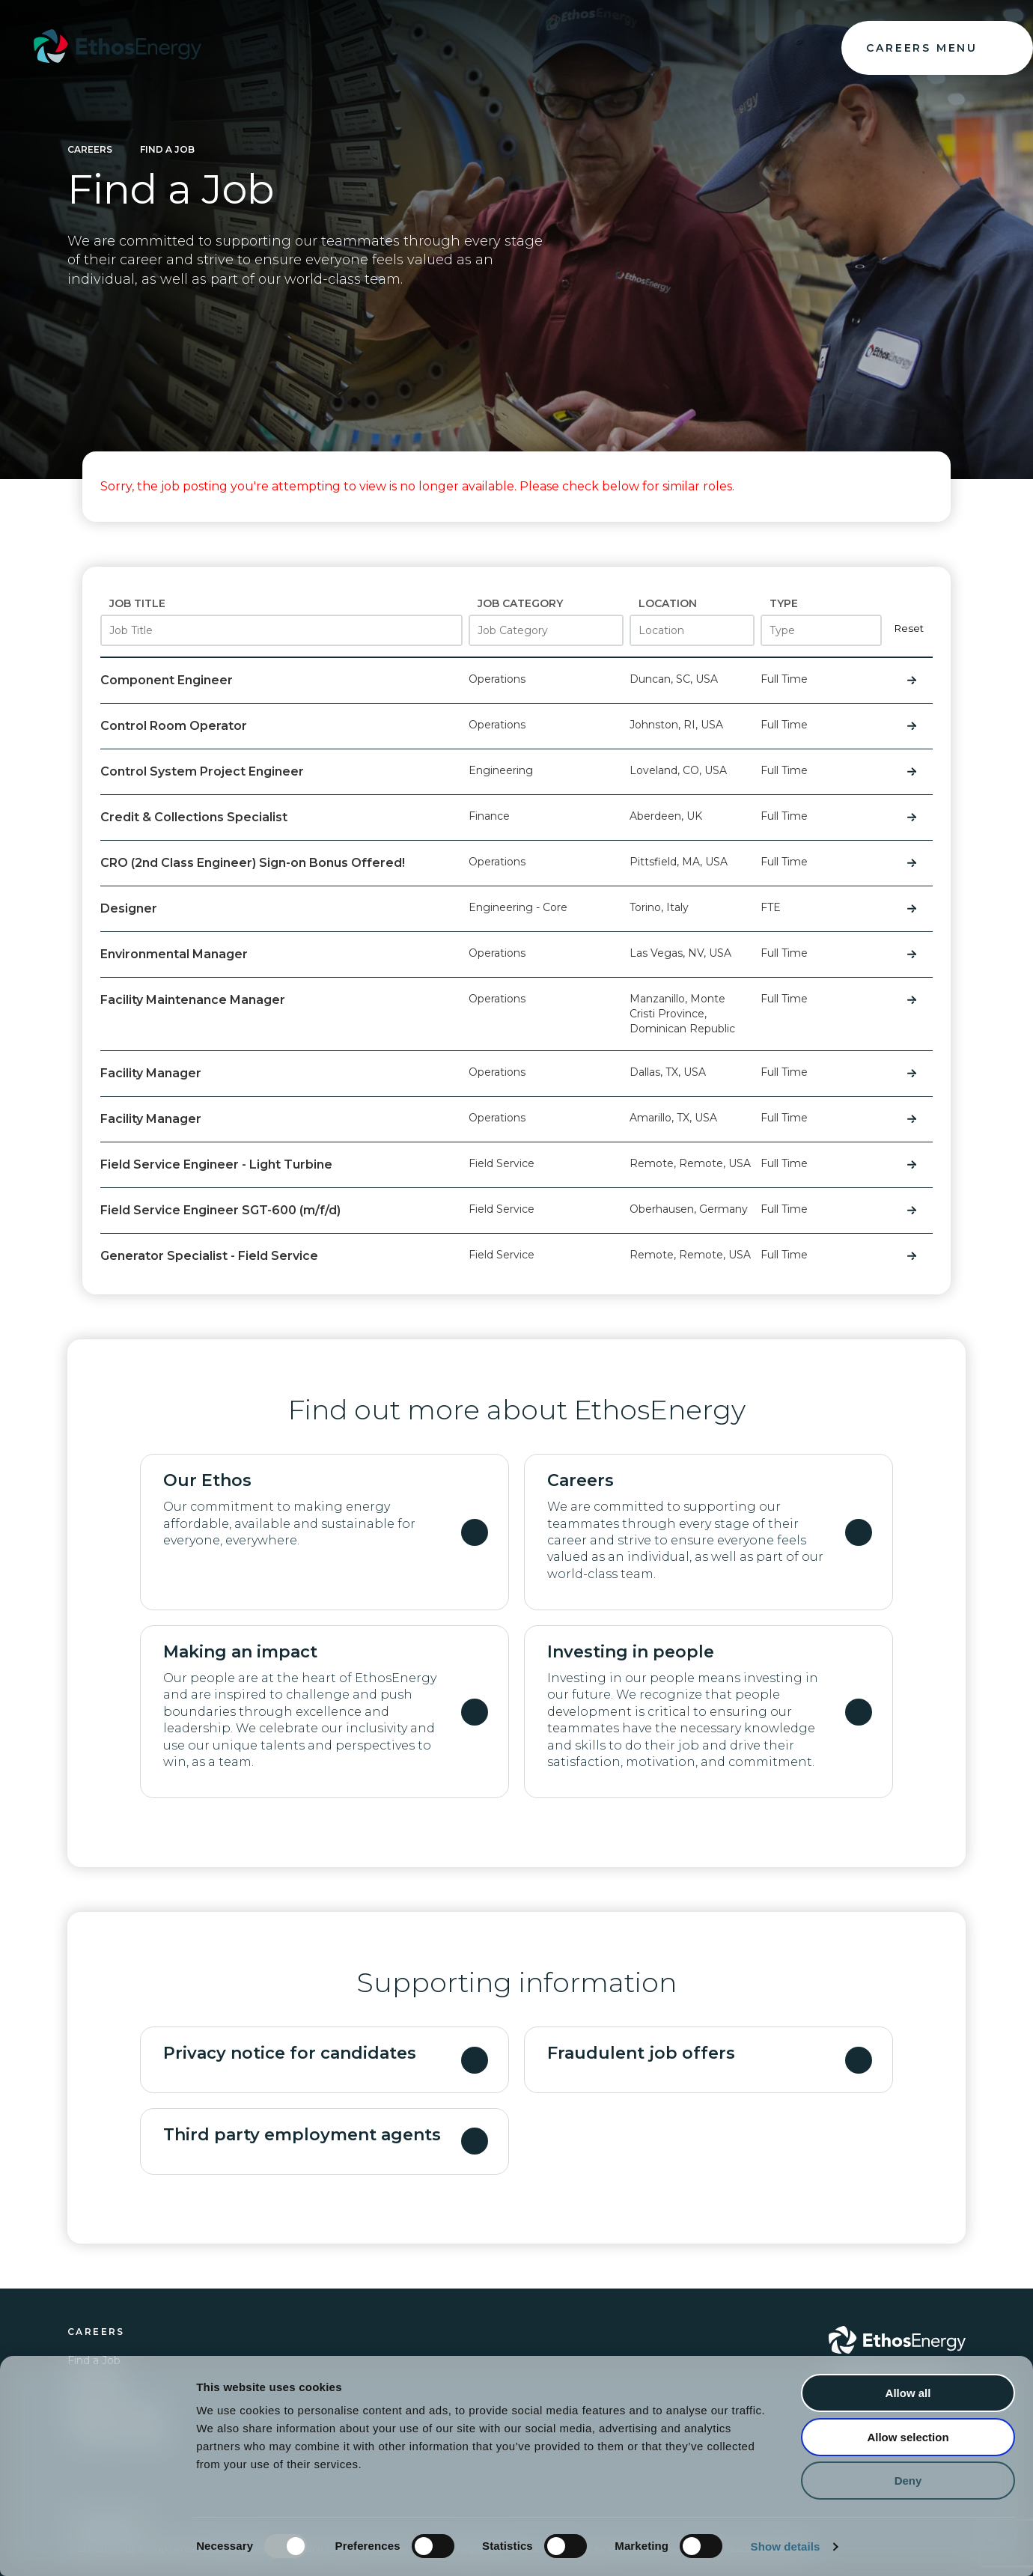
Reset (909, 628)
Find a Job (167, 149)
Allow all (908, 2393)
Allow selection (907, 2437)
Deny (908, 2480)
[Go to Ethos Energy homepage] (897, 2340)
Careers (89, 149)
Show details (785, 2546)
